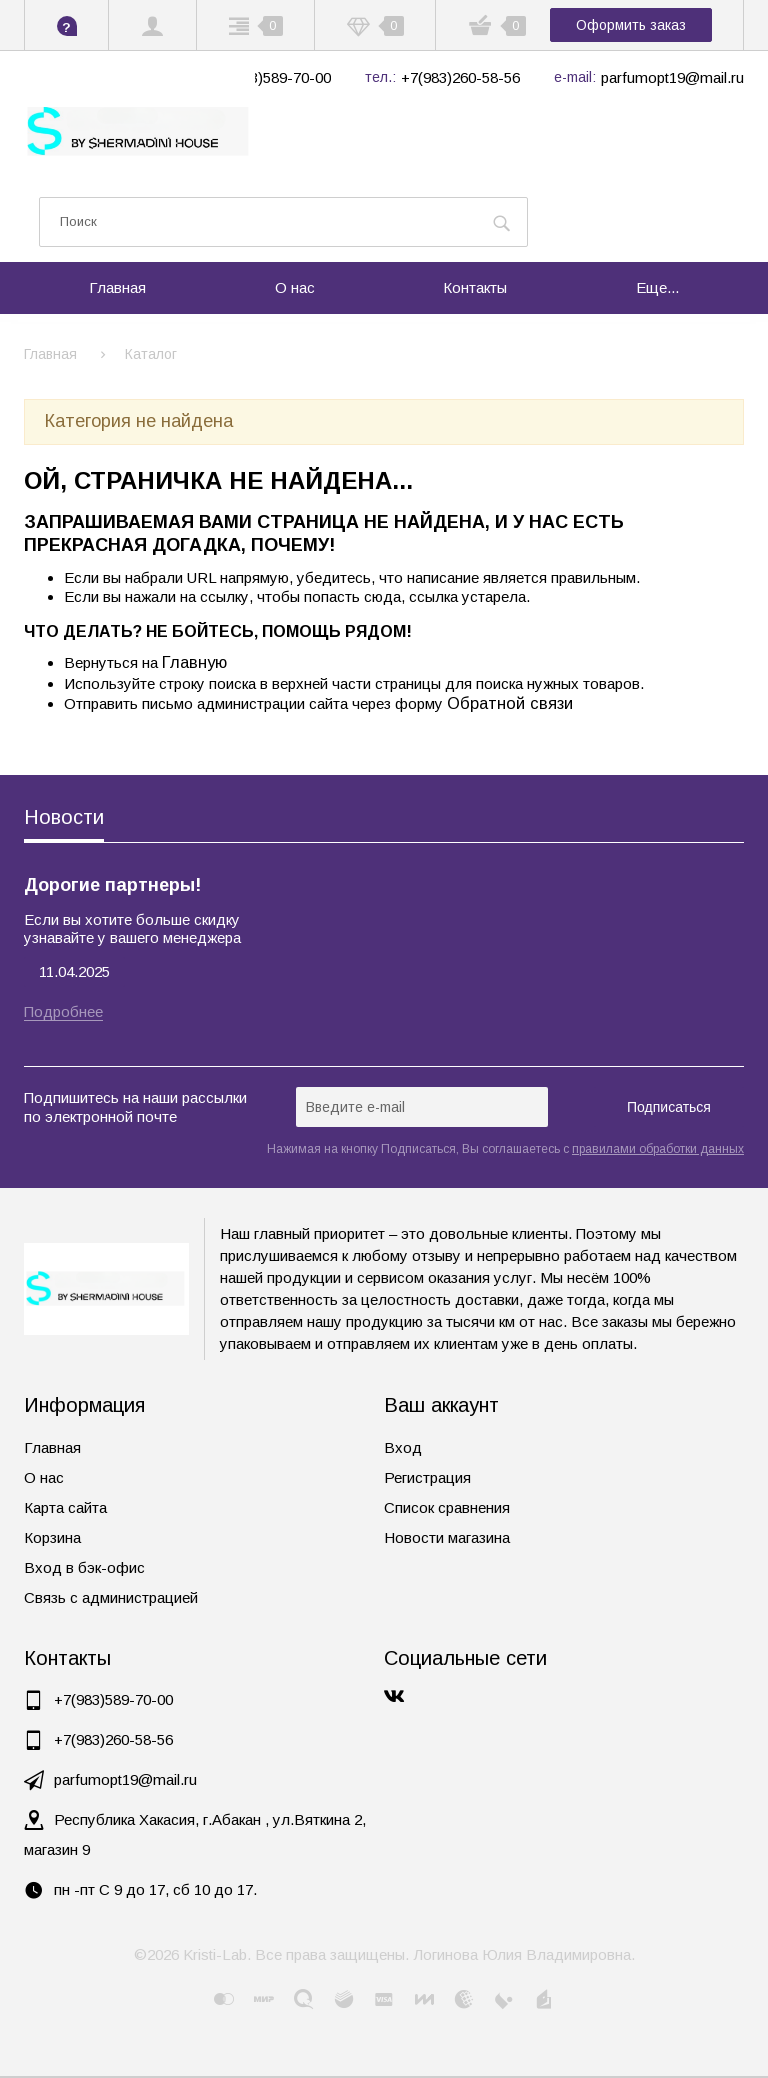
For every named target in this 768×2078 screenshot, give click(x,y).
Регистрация (427, 1477)
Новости (64, 817)
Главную (194, 662)
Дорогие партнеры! (112, 885)
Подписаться (669, 1107)
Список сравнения (447, 1507)
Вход (403, 1447)
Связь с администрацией (111, 1597)
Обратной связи (510, 703)
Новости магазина (447, 1537)
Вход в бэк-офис (84, 1567)
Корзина (52, 1537)
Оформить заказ (631, 25)
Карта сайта (65, 1507)
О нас (44, 1477)
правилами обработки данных (658, 1149)
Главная (52, 1447)
